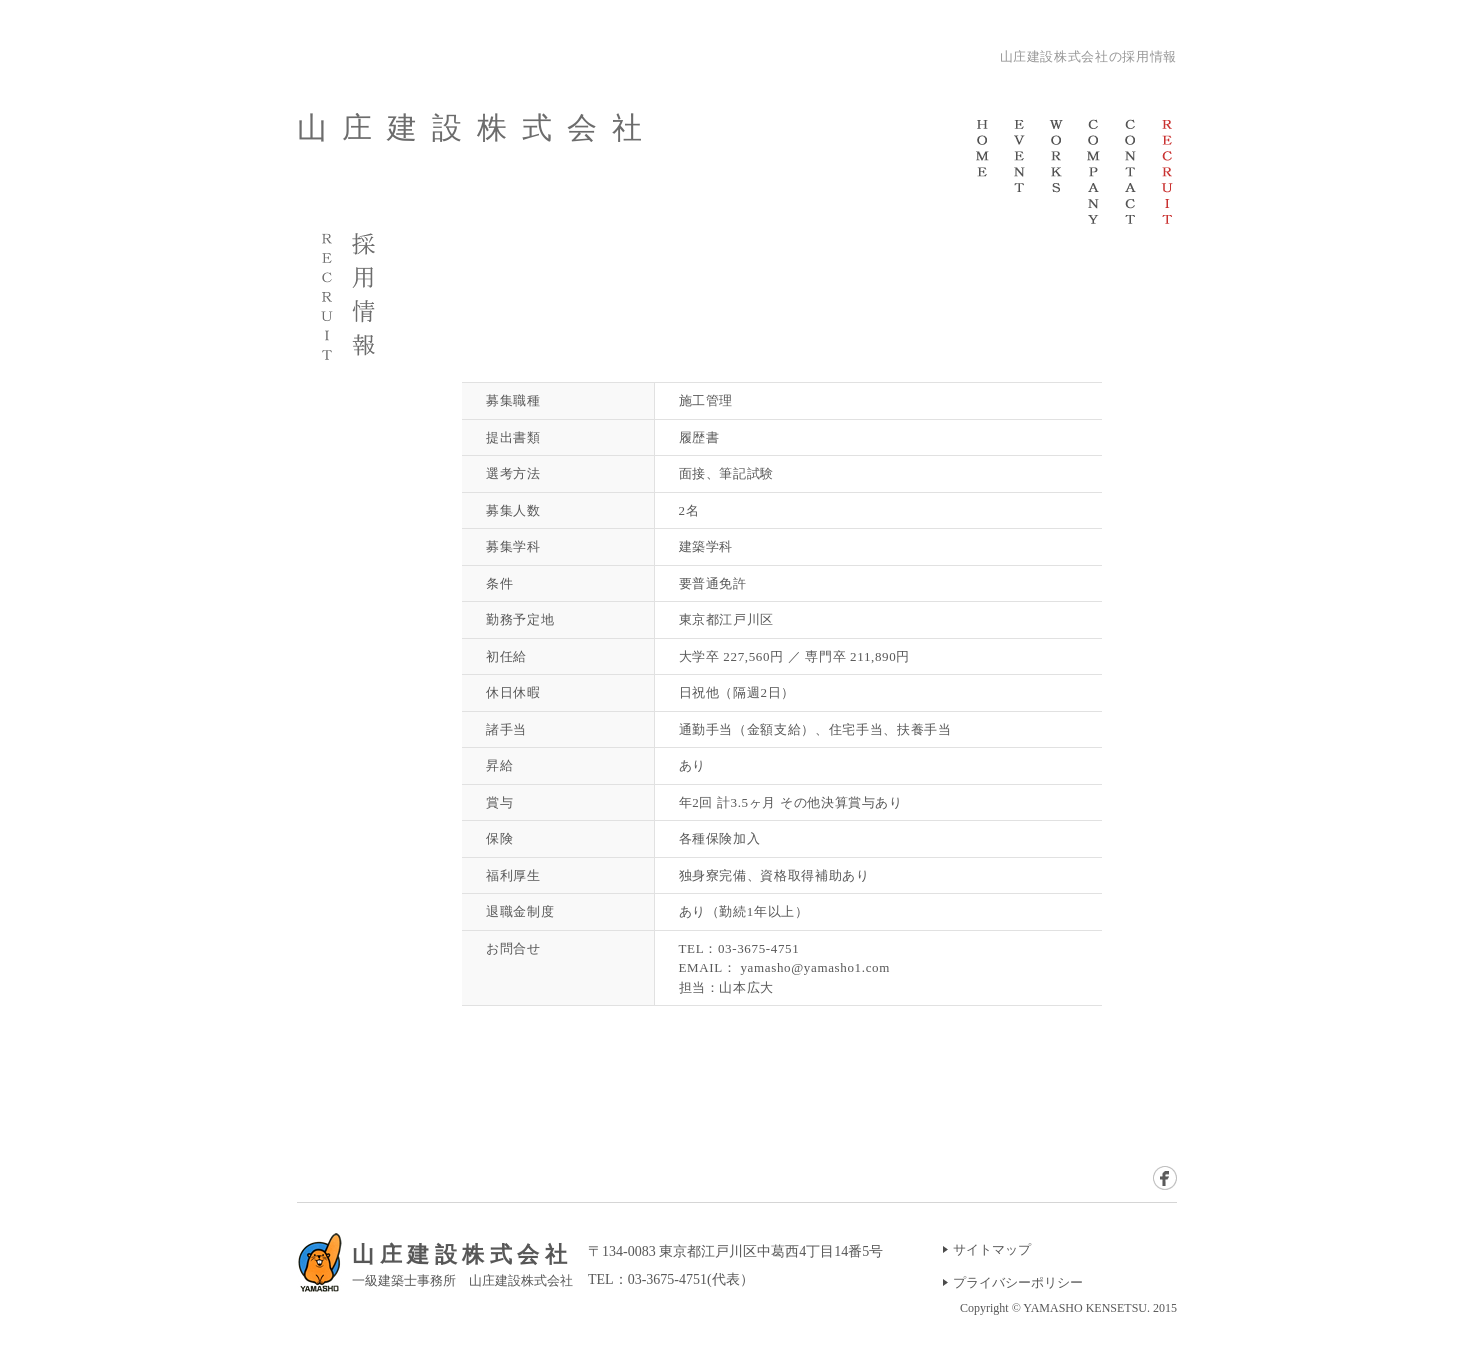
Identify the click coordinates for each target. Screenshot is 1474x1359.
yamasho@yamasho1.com (815, 967)
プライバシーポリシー (1018, 1282)
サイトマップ (992, 1249)
